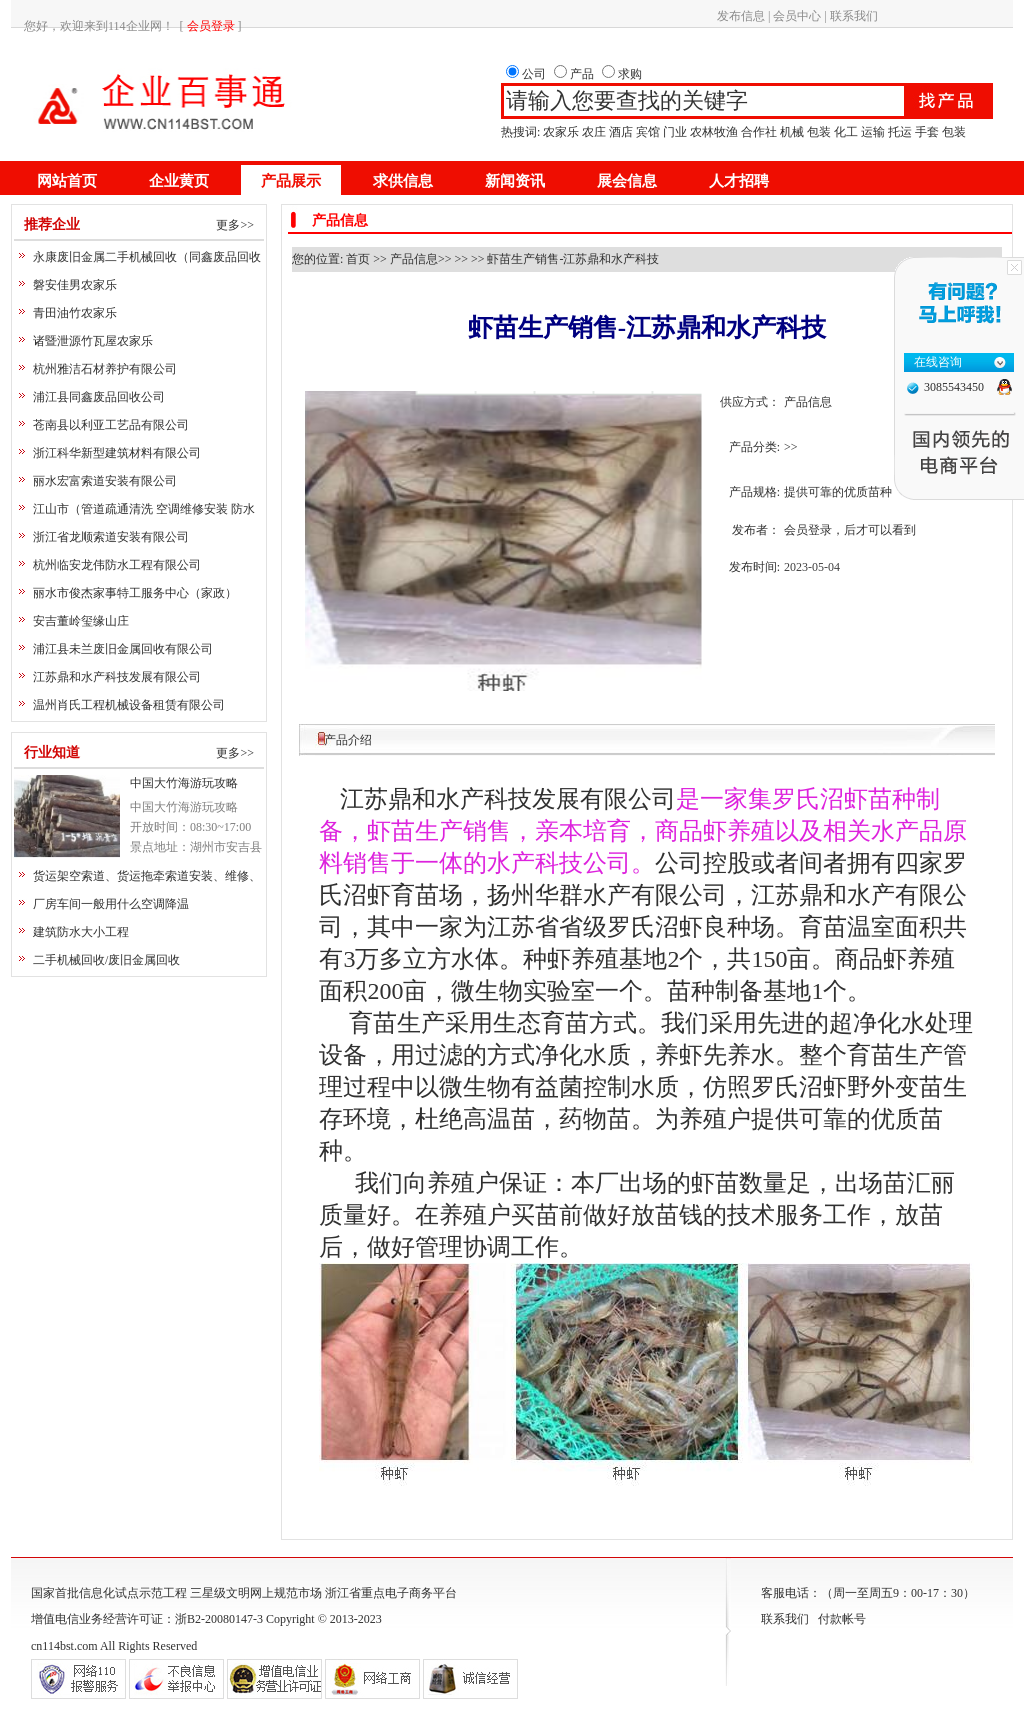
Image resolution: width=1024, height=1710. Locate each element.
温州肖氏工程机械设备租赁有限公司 (129, 705)
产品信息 (414, 259)
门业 (675, 132)
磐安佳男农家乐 (75, 285)
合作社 (759, 132)
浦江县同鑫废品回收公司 (99, 397)
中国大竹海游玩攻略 (184, 783)
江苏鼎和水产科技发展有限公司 (117, 677)
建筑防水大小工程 (81, 932)
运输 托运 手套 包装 (913, 132)
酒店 (621, 132)
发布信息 (741, 16)
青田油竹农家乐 (75, 313)
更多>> (235, 225)
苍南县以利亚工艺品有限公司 (111, 425)
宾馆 (648, 132)
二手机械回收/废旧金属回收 (106, 960)
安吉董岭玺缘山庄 (81, 621)
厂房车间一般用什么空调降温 (111, 904)
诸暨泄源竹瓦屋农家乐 (93, 341)
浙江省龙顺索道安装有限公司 (111, 537)
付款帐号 (842, 1619)
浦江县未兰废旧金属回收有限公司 (123, 649)
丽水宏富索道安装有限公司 (105, 481)
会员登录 (808, 530)
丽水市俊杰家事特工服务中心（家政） (135, 593)
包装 (819, 132)
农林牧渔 (714, 132)
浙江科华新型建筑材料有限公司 (117, 453)
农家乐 (561, 132)
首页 (358, 259)
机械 (792, 132)
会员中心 (797, 16)
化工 (846, 132)
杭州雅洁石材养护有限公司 (105, 369)
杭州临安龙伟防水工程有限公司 (117, 565)
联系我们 (854, 16)
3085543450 (954, 387)
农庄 (594, 132)
